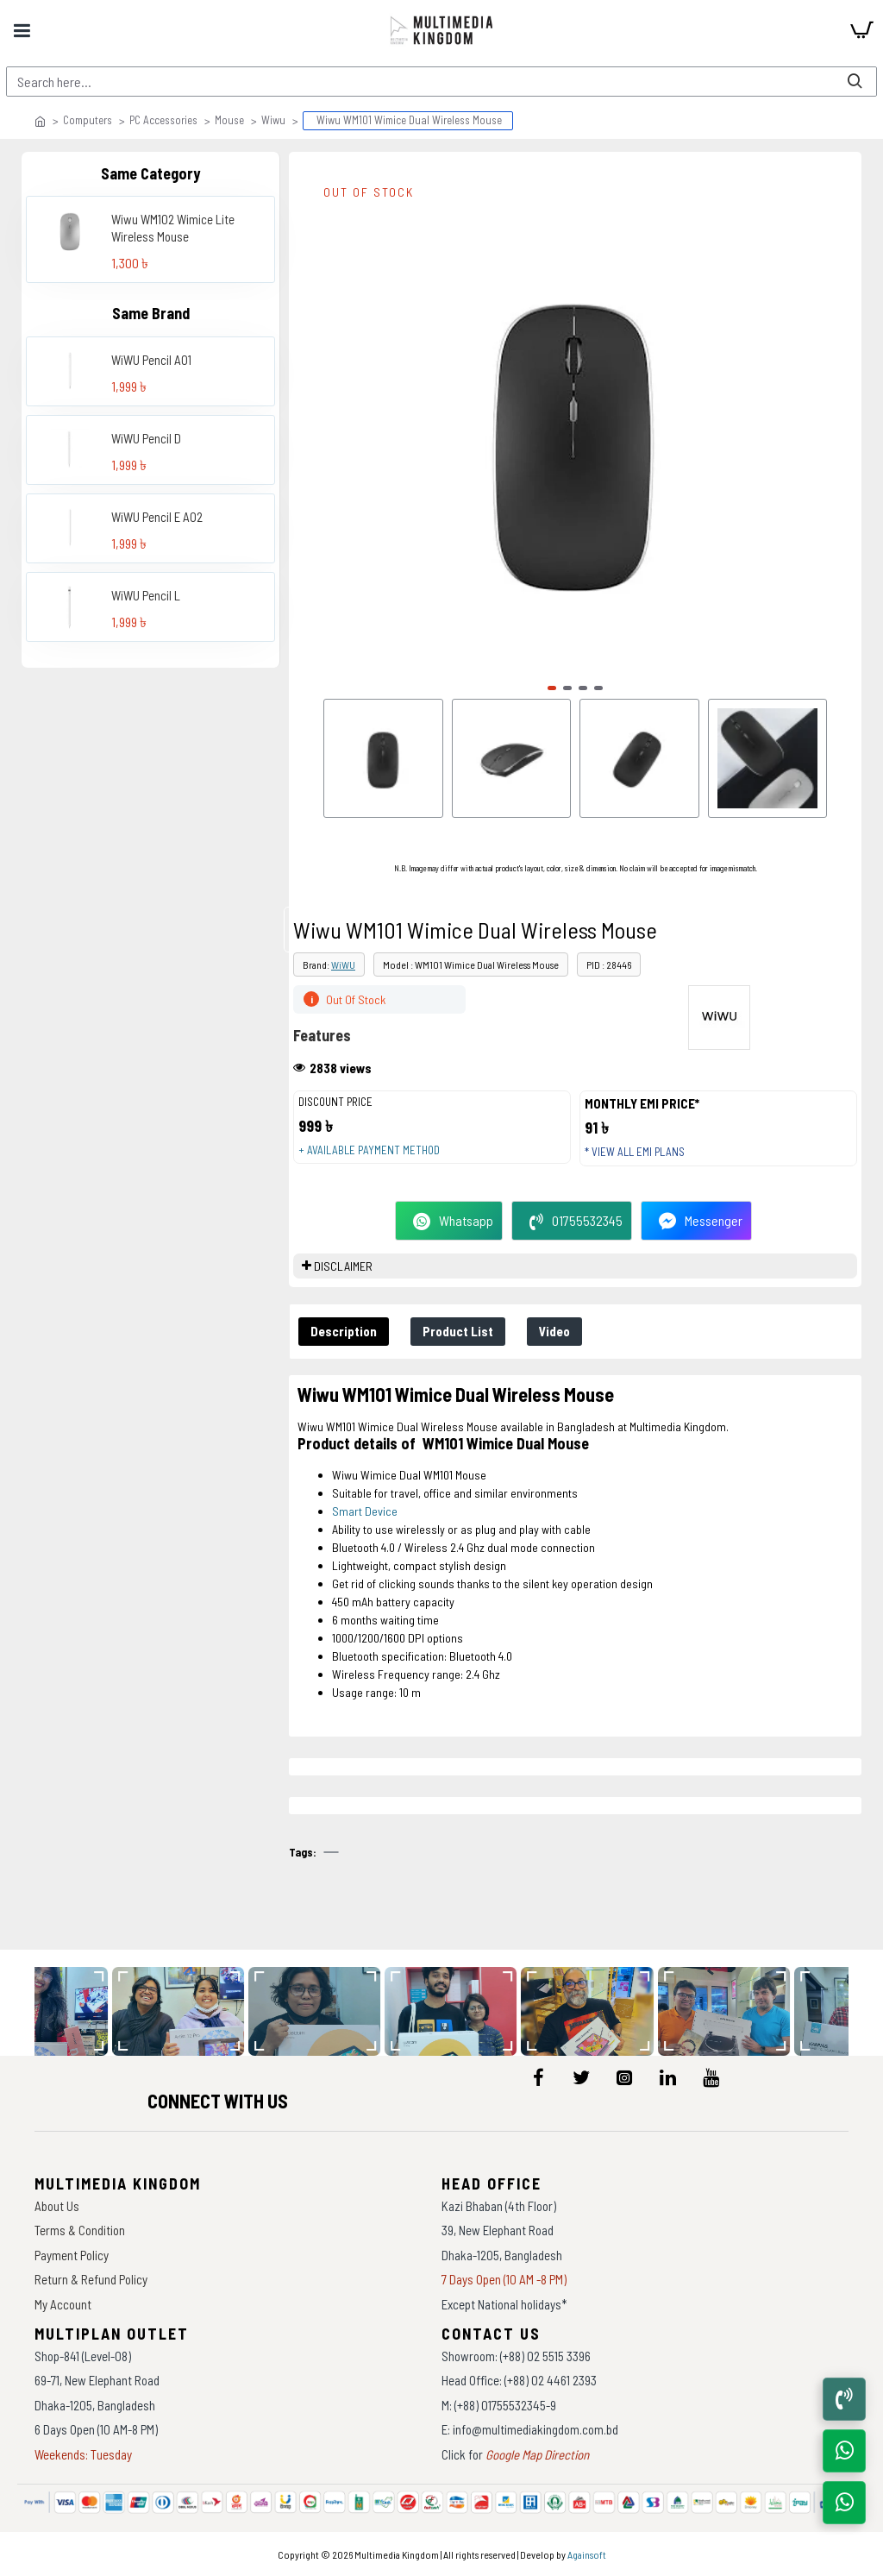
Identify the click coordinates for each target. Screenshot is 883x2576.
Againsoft (586, 2554)
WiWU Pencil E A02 (157, 517)
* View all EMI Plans (635, 1152)
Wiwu (273, 120)
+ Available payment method (369, 1150)
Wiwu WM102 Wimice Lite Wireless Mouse (173, 227)
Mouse (229, 120)
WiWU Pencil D (146, 438)
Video (554, 1331)
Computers (87, 120)
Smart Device (365, 1511)
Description (343, 1331)
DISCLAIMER (343, 1266)
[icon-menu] (538, 2077)
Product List (458, 1331)
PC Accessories (163, 120)
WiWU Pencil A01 (151, 360)
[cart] (861, 30)
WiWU (343, 964)
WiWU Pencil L (145, 595)
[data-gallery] (186, 2011)
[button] (552, 688)
